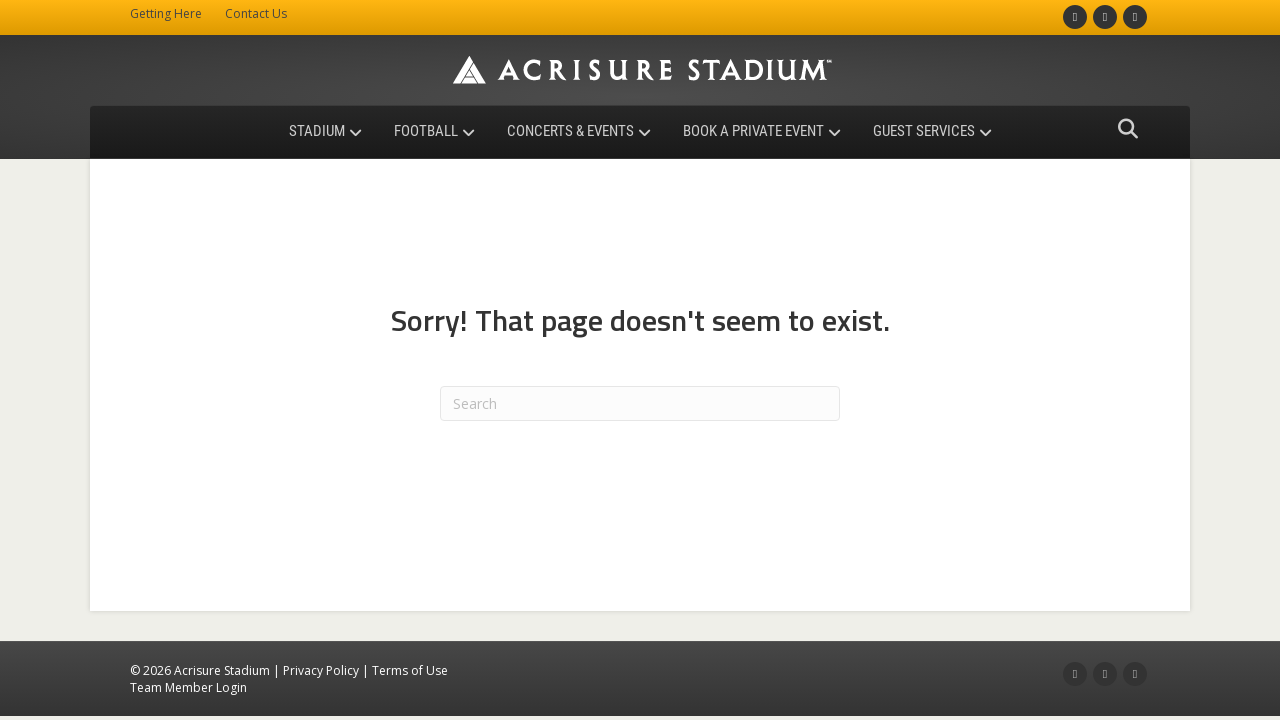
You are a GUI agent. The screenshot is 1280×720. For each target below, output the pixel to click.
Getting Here (166, 13)
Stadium (317, 131)
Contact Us (256, 13)
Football (426, 131)
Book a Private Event (753, 131)
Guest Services (924, 131)
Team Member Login (188, 687)
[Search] (1122, 129)
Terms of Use (410, 670)
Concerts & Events (570, 131)
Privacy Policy (321, 670)
